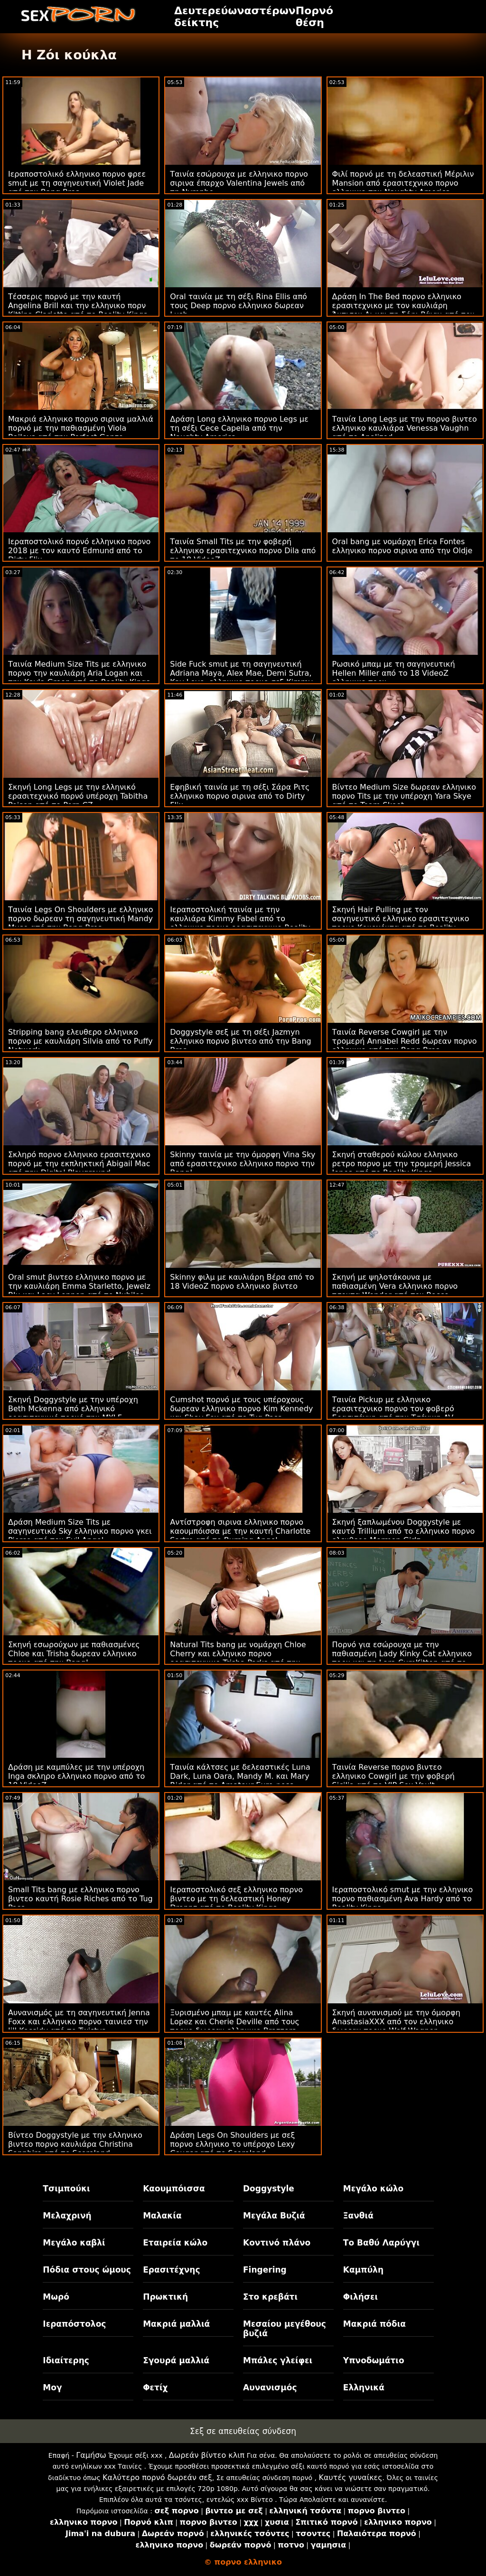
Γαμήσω (91, 2455)
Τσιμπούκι (66, 2188)
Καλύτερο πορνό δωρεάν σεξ (157, 2477)
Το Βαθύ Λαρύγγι (381, 2242)
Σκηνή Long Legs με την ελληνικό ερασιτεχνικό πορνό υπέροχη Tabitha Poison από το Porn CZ (78, 796)
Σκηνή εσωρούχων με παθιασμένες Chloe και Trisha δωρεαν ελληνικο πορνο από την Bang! (74, 1653)
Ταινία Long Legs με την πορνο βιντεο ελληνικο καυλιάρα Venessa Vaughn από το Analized (404, 428)
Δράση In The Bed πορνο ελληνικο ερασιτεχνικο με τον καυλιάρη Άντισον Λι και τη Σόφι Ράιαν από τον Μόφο (403, 310)
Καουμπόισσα (174, 2188)
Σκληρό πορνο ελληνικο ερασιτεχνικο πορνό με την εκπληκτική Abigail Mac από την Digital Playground (79, 1163)
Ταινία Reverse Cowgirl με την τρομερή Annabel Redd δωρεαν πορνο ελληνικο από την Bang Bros (404, 1041)
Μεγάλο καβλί (74, 2242)
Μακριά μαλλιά (176, 2324)
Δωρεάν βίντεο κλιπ (206, 2455)
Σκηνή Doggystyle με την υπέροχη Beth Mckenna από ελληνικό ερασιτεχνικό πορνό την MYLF (73, 1408)
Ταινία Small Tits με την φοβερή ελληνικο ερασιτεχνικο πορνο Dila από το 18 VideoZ (243, 550)
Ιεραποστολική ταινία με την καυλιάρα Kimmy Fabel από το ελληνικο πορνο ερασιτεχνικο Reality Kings (240, 923)
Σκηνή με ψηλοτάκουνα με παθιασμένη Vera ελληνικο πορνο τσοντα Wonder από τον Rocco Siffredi (395, 1291)
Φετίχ (155, 2387)
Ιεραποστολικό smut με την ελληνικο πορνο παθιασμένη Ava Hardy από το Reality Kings (402, 1898)
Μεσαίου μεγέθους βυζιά (284, 2328)
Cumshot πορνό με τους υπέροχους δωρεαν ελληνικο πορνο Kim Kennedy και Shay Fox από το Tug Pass (241, 1408)
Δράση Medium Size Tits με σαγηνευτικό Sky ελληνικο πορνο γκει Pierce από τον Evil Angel (80, 1531)
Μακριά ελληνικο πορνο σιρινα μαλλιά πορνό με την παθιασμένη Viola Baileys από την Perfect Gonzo (80, 428)
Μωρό (56, 2297)
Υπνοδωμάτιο (373, 2360)
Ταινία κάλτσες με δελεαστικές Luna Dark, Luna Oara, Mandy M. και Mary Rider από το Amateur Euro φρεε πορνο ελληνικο (240, 1781)
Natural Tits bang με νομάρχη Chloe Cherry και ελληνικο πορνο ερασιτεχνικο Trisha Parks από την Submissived (238, 1658)
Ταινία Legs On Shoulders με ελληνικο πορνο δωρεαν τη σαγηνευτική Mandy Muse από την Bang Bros (80, 918)
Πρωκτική (165, 2297)
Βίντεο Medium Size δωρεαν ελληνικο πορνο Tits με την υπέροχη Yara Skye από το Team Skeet (404, 796)
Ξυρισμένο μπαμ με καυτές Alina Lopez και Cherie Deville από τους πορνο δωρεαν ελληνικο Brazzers (234, 2021)
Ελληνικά (363, 2387)
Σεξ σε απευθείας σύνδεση (243, 2431)
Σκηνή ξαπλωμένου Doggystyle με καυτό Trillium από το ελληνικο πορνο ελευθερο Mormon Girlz (403, 1531)
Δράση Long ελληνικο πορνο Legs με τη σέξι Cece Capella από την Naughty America (239, 428)
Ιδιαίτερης (66, 2360)
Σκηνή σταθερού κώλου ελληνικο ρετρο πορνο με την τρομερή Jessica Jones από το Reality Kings (401, 1163)
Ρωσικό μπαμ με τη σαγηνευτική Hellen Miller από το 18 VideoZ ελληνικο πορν (393, 673)
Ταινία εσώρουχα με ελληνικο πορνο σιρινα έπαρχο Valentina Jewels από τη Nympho (239, 183)
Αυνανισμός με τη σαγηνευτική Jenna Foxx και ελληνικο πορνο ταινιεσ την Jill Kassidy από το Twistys (79, 2021)
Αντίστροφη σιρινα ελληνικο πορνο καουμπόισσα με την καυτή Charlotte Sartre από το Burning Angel (240, 1531)
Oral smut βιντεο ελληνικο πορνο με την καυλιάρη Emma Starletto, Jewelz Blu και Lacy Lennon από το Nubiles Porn (79, 1291)
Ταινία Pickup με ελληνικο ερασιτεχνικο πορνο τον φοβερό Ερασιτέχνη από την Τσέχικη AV (393, 1408)
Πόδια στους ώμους (87, 2269)
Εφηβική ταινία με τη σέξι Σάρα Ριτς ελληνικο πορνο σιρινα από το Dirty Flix (239, 796)
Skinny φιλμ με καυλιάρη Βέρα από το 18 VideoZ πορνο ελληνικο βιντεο (242, 1282)
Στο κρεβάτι (270, 2297)
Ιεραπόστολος (74, 2324)
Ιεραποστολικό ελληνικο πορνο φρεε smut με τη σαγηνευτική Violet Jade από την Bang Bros (77, 183)
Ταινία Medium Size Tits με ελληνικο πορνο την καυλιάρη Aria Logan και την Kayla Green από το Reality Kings (79, 673)
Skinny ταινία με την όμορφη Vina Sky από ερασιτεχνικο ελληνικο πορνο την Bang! (242, 1163)
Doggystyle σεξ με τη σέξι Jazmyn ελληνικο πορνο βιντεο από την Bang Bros (240, 1041)
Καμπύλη (363, 2269)
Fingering (265, 2269)
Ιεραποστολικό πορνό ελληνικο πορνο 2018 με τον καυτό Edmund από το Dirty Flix (79, 550)
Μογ (52, 2387)
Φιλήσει (360, 2297)
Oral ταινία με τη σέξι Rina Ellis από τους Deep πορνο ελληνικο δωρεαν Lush (238, 305)
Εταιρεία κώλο (175, 2242)
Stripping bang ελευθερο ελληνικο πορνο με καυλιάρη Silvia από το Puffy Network (80, 1041)
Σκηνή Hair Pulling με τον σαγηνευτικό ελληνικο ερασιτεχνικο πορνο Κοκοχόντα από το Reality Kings (400, 923)
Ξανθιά (358, 2215)
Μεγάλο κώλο (373, 2188)
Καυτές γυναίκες (350, 2477)
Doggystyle (268, 2188)
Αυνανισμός (270, 2387)
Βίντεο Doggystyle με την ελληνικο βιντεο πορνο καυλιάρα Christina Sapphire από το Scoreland (75, 2144)
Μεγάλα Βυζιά (274, 2215)
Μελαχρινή (67, 2215)
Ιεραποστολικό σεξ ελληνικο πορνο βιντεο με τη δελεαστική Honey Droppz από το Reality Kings (236, 1898)
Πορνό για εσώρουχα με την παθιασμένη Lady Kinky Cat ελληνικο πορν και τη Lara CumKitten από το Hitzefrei (402, 1658)
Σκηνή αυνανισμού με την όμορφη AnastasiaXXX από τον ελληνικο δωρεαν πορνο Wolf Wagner (396, 2021)
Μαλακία (162, 2215)
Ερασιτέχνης (171, 2269)
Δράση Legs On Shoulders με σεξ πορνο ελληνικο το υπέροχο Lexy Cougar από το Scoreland (232, 2144)
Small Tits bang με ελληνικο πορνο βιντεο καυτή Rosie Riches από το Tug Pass (80, 1898)
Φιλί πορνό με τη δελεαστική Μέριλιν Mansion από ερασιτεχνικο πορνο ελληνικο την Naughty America (403, 183)
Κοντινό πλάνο (276, 2242)
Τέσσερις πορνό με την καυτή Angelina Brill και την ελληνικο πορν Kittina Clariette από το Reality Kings (78, 305)
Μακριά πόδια (374, 2324)
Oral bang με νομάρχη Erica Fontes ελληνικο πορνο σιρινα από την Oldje (402, 546)
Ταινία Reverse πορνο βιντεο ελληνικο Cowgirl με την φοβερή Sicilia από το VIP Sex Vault (393, 1776)
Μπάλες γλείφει (277, 2360)
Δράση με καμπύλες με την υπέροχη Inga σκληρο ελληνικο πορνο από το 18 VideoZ (76, 1776)
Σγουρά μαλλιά (176, 2360)
